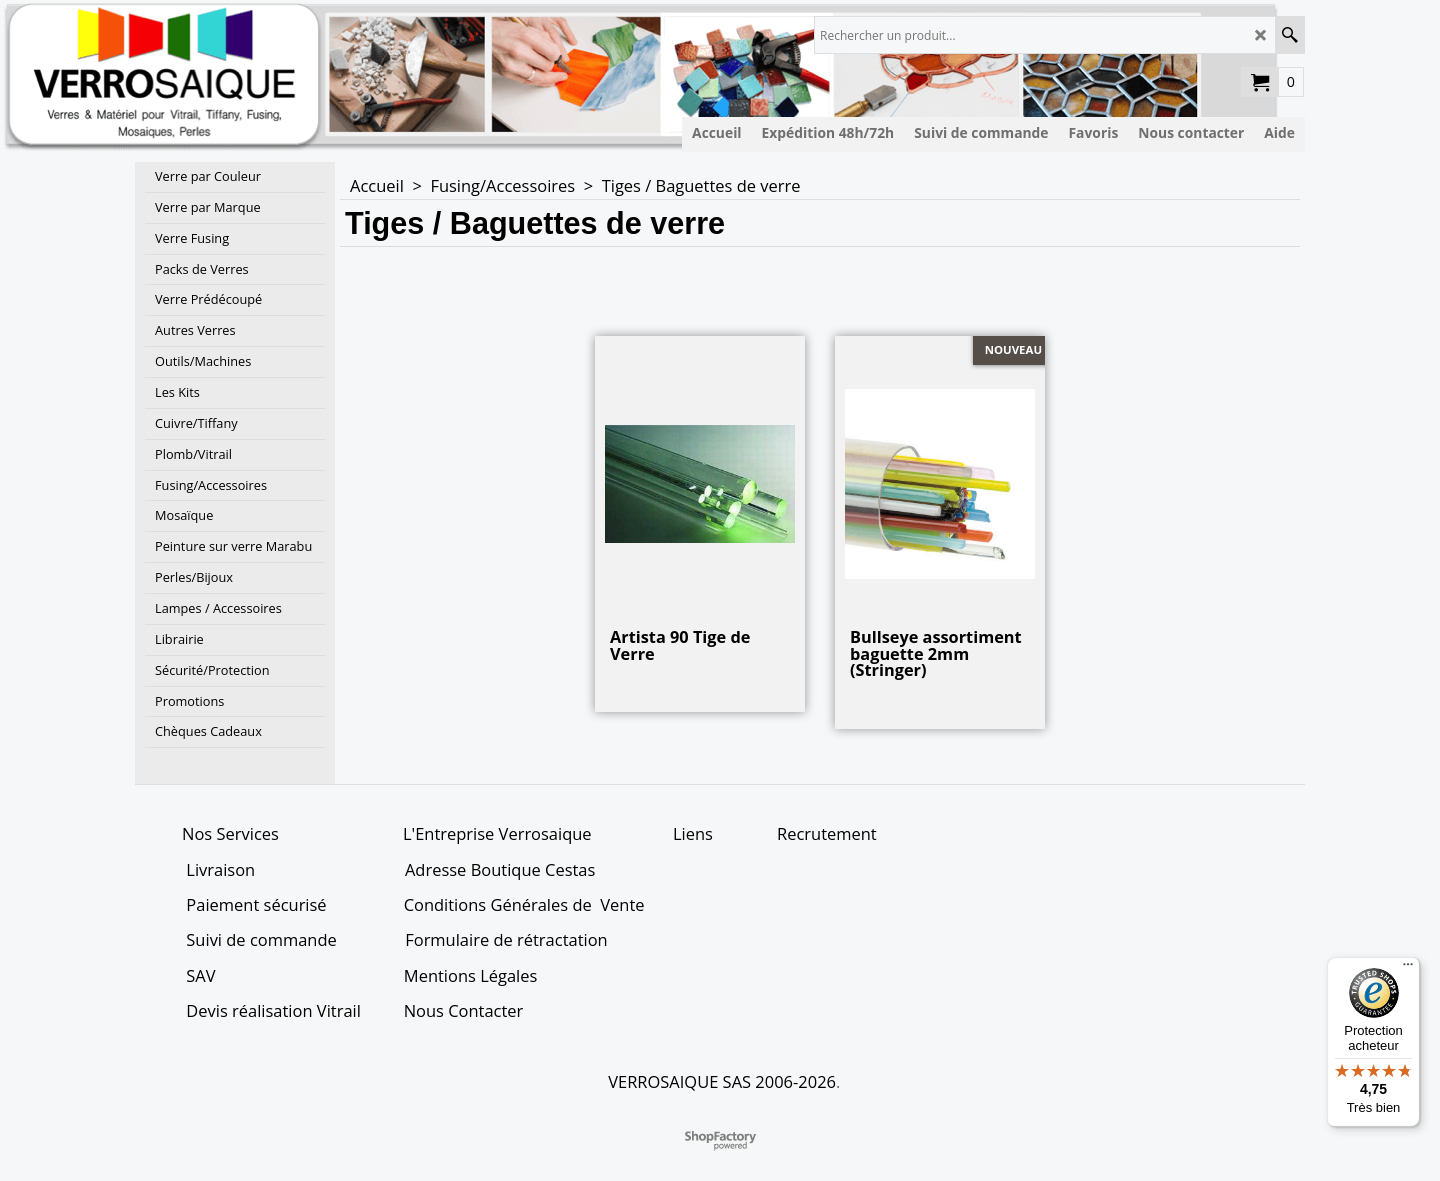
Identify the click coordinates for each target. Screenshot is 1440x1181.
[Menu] (1408, 969)
